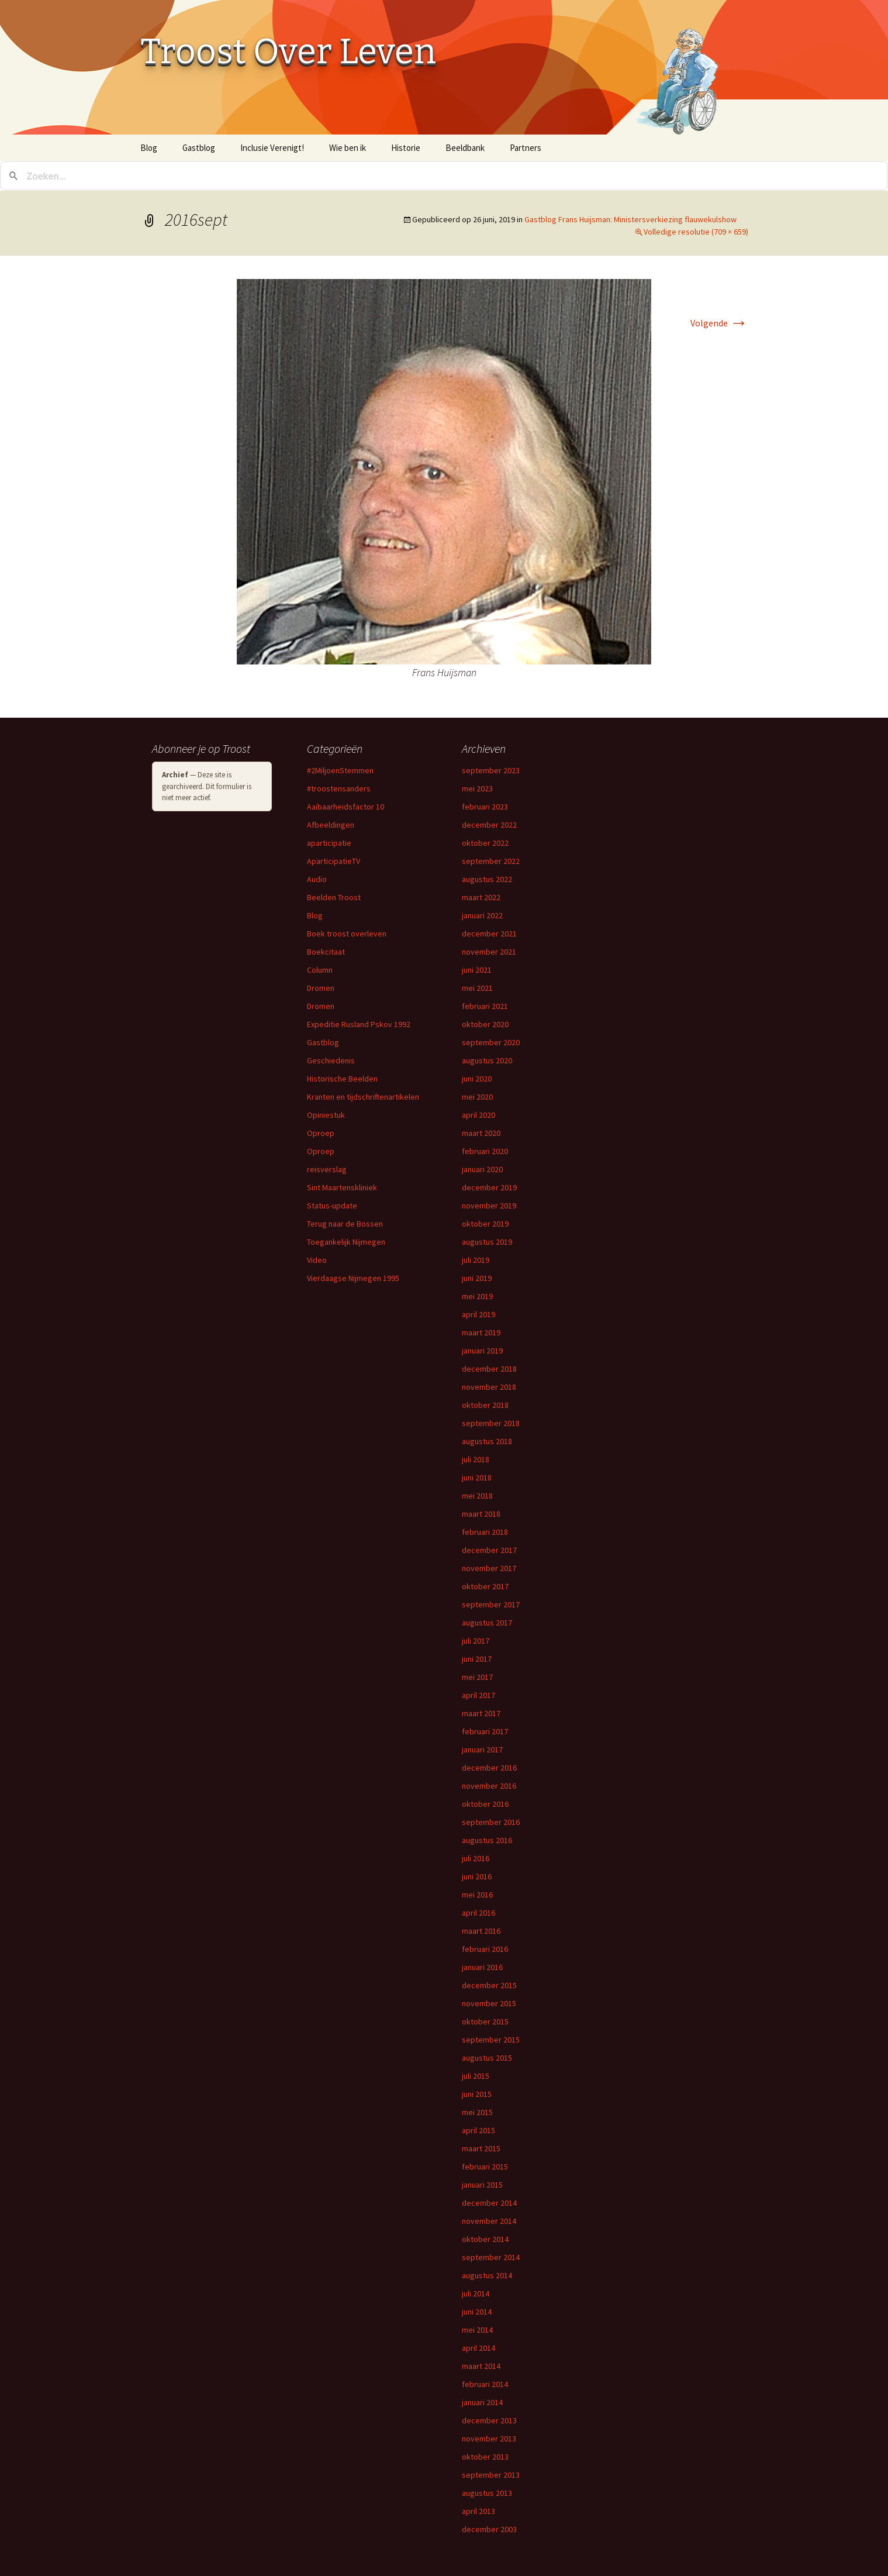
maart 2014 (481, 2366)
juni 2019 (477, 1278)
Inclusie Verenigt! (272, 147)
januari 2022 (482, 915)
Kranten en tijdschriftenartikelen (363, 1096)
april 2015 (478, 2130)
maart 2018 (481, 1514)
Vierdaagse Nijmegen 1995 (353, 1278)
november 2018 (489, 1387)
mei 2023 (477, 788)
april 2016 (478, 1912)
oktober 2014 (485, 2239)
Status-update (332, 1205)
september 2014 (491, 2257)
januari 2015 (482, 2184)
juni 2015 (477, 2094)
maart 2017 (481, 1713)
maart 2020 (481, 1133)
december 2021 (489, 933)
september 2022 (491, 861)
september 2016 (491, 1822)
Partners (525, 147)
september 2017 (491, 1604)
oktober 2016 (485, 1804)
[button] (444, 471)
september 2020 (491, 1042)
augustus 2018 (487, 1441)
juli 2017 (475, 1640)
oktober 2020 (485, 1024)
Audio (317, 879)
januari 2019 (482, 1350)
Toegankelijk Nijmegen (346, 1242)
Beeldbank (465, 147)
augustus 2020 (487, 1060)
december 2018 (489, 1368)
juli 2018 (475, 1459)
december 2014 (489, 2203)
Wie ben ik (347, 147)
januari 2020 (482, 1169)
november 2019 (489, 1205)
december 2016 (489, 1767)
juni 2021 (477, 970)
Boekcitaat (326, 951)
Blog (148, 147)
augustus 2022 (487, 879)
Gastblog (198, 147)
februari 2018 (485, 1532)
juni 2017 (477, 1659)
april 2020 (478, 1115)
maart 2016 (481, 1931)
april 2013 (478, 2511)
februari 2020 (485, 1151)
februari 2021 (485, 1006)
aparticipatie (329, 843)
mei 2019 (477, 1296)
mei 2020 (477, 1096)
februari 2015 (485, 2166)
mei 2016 (477, 1894)
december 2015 (489, 1985)
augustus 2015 (487, 2057)
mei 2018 (477, 1495)
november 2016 (489, 1786)
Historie (405, 147)
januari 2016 (482, 1967)
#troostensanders (339, 788)
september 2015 (491, 2039)
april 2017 (478, 1695)
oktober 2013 (485, 2456)
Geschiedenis (331, 1060)
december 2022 (489, 824)
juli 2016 (475, 1858)
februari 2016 (485, 1949)
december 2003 (489, 2529)
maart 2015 (481, 2148)
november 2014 (489, 2221)
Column (320, 970)
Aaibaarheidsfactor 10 (345, 806)
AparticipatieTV (333, 861)
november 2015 (489, 2003)
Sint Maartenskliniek (342, 1187)
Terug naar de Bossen (345, 1223)
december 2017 (489, 1550)
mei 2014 (477, 2329)
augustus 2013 (487, 2493)
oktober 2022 (485, 843)
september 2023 (491, 770)
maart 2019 (481, 1332)
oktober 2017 (485, 1586)
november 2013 (489, 2438)
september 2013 (491, 2475)
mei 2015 (477, 2112)
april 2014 (478, 2348)
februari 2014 (485, 2384)
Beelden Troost (334, 897)
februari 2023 (485, 806)
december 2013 (489, 2420)
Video (317, 1260)
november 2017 (489, 1568)
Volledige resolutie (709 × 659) (696, 231)
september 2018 (491, 1423)
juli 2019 (475, 1260)
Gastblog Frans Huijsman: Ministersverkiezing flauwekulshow (630, 219)
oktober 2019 (485, 1223)
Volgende (719, 323)
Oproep (320, 1133)
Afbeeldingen (330, 824)
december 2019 (489, 1187)
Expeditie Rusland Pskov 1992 (358, 1024)
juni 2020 (477, 1078)
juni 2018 (477, 1477)
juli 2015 (475, 2076)
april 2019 (478, 1314)
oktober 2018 (485, 1405)
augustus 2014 (487, 2275)
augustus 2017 (487, 1622)
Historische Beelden (342, 1078)
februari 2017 (485, 1731)
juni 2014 (477, 2311)
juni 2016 (477, 1876)
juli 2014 (475, 2293)
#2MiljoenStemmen (340, 770)
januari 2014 (482, 2402)
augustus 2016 (487, 1840)
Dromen (320, 988)
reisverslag (327, 1169)
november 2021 (489, 951)
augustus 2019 (487, 1242)
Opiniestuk (326, 1115)
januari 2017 (482, 1749)
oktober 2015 (485, 2021)
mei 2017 (477, 1677)
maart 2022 (481, 897)
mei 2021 (477, 988)
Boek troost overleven (346, 933)
